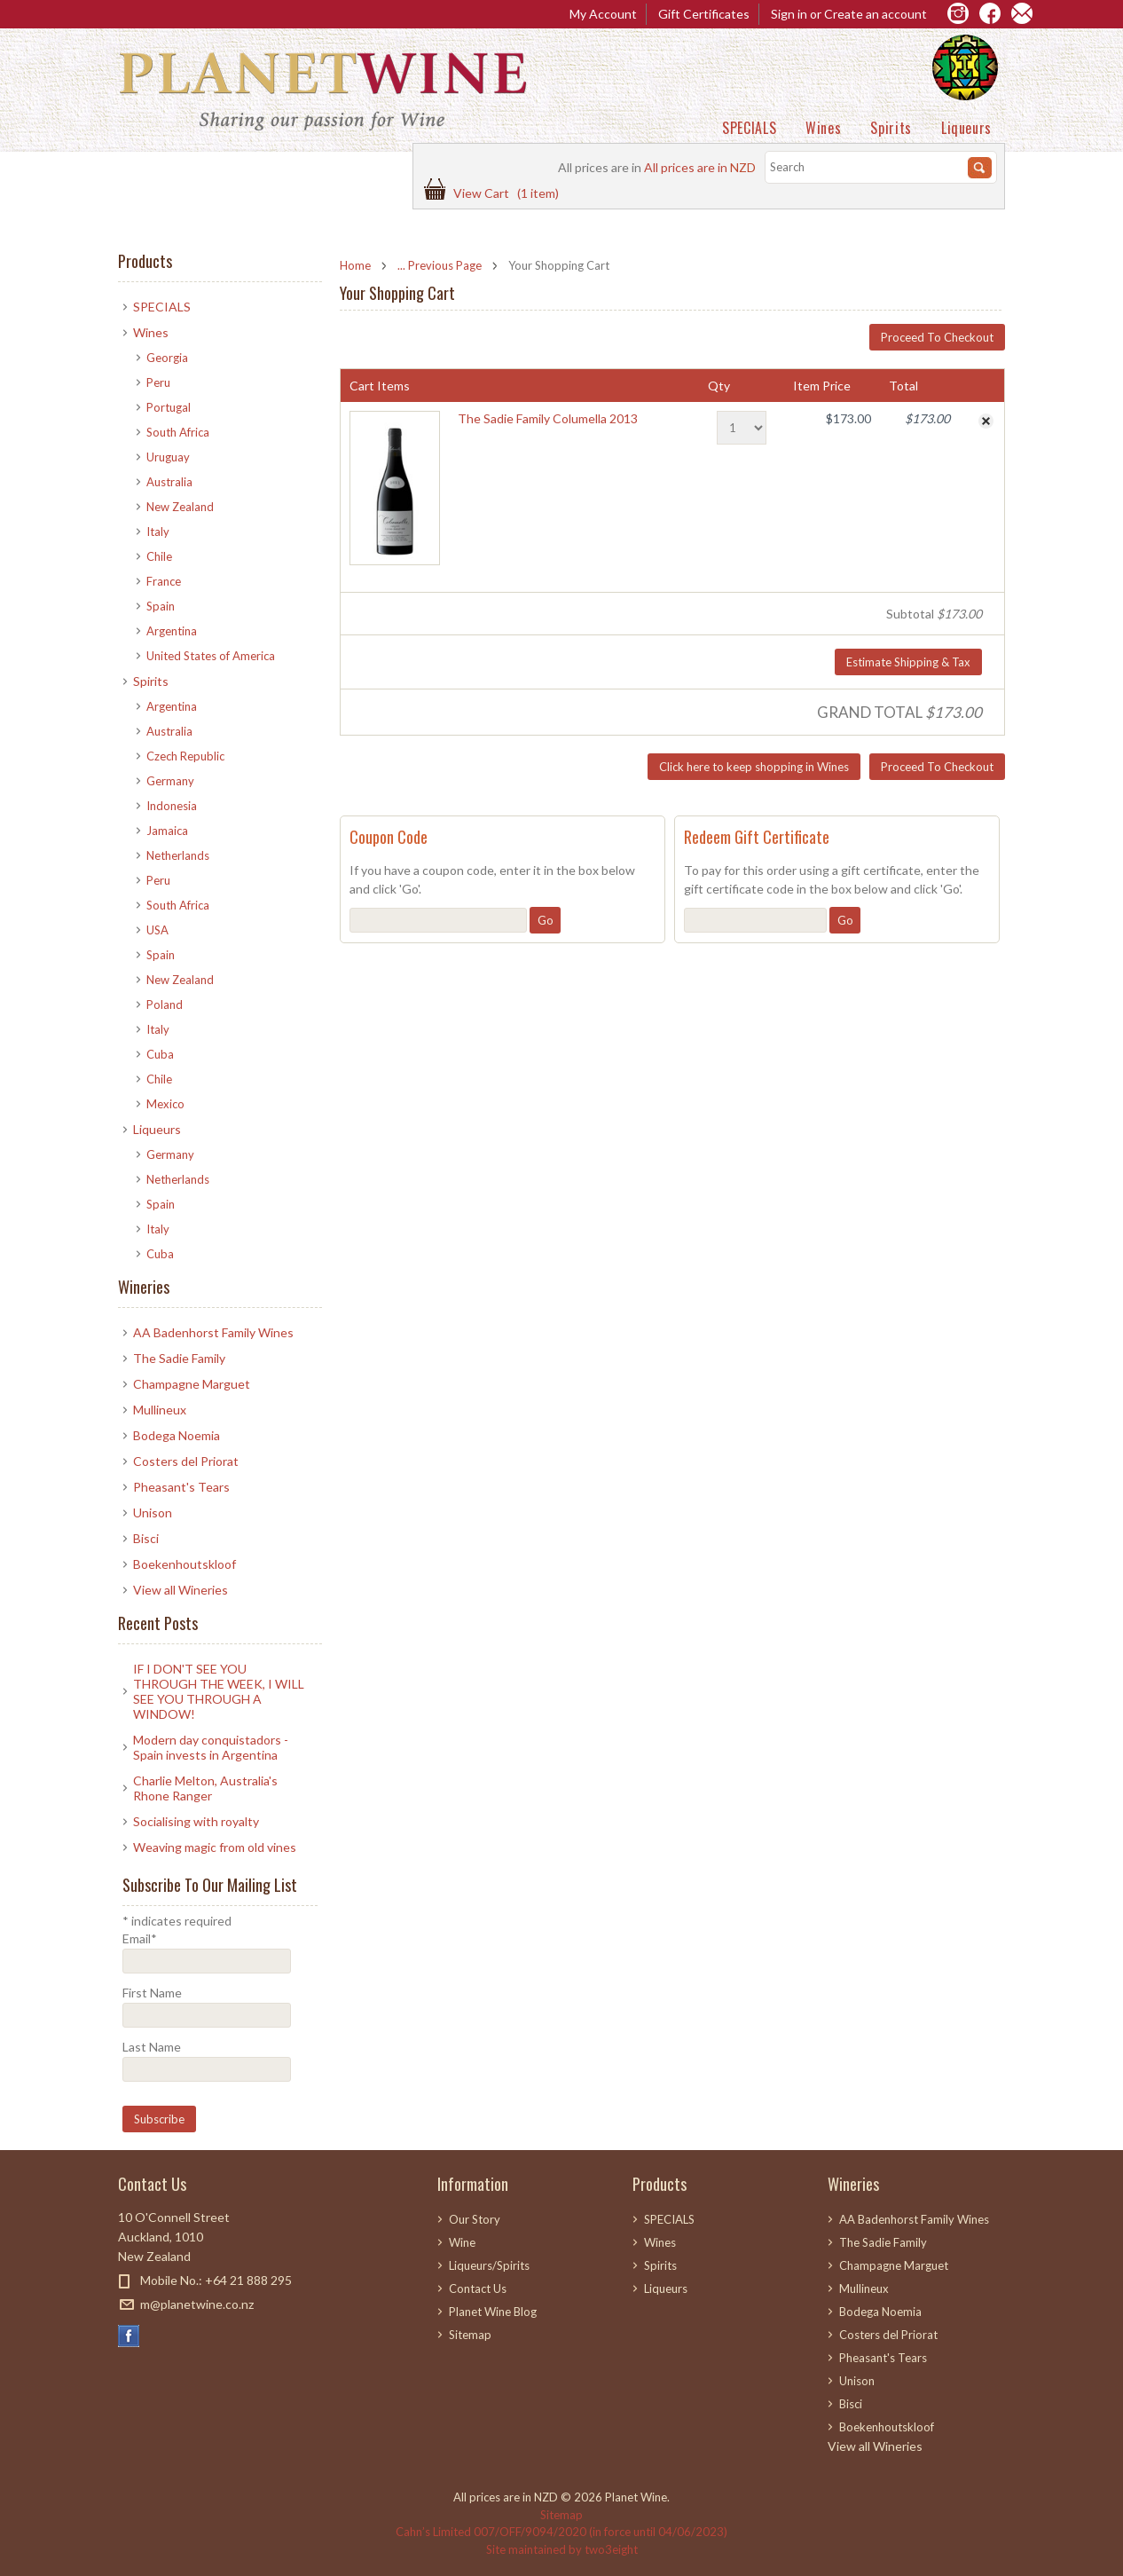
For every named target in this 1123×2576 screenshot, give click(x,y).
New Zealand (180, 507)
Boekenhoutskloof (184, 1564)
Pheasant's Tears (181, 1486)
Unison (152, 1512)
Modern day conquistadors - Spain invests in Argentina (210, 1747)
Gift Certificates (704, 13)
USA (157, 930)
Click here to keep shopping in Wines (754, 767)
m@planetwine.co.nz (197, 2304)
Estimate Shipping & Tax (908, 662)
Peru (158, 382)
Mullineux (159, 1409)
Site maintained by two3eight (562, 2549)
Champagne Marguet (191, 1383)
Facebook (129, 2336)
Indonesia (171, 806)
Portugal (168, 407)
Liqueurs (966, 127)
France (163, 581)
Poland (164, 1004)
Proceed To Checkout (937, 337)
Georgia (167, 358)
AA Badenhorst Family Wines (213, 1332)
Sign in (789, 13)
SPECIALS (749, 127)
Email (139, 1938)
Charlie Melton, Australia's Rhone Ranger (205, 1788)
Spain (160, 606)
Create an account (875, 13)
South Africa (177, 432)
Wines (823, 127)
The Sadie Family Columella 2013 (548, 418)
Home (355, 265)
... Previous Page (439, 265)
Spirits (890, 127)
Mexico (165, 1104)
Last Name (151, 2046)
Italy (157, 531)
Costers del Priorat (186, 1461)
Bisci (146, 1538)
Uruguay (168, 457)
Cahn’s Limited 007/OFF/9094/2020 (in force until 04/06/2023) (561, 2532)
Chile (159, 556)
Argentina (171, 631)
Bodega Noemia (176, 1435)
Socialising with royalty (196, 1821)
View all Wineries (180, 1589)
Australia (169, 482)
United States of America (210, 656)
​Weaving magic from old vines (214, 1847)
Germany (170, 781)
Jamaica (167, 830)
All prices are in (700, 167)
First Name (152, 1992)
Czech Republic (185, 756)
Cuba (160, 1054)
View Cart (506, 193)
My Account (603, 13)
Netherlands (177, 855)
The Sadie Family (179, 1358)
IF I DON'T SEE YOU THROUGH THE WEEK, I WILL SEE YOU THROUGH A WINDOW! (218, 1691)
